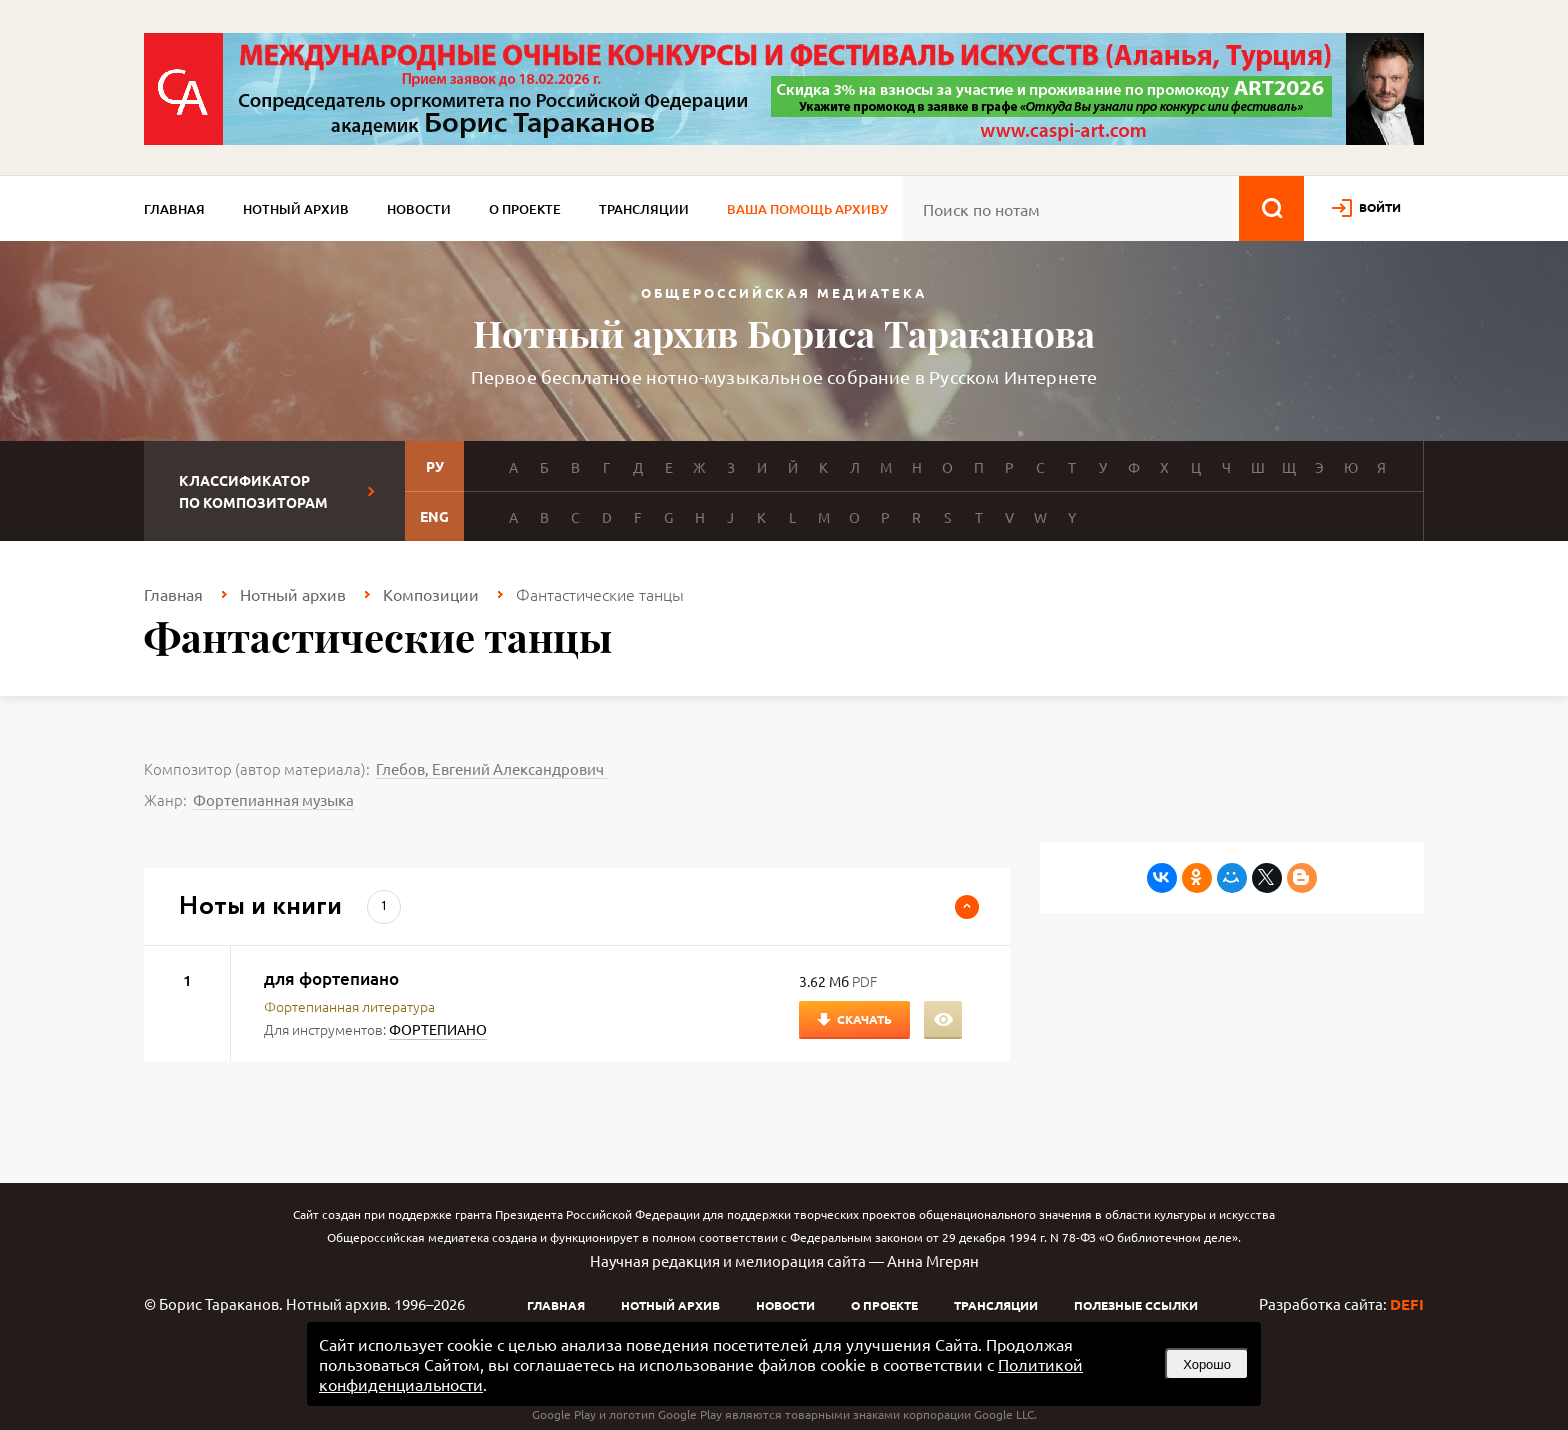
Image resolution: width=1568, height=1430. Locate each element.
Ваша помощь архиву (807, 209)
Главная (174, 209)
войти (1380, 207)
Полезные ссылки (1136, 1305)
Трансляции (644, 209)
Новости (419, 209)
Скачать (864, 1019)
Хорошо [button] (1207, 1364)
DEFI (1407, 1304)
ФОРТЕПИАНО (438, 1029)
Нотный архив (296, 209)
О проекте (525, 209)
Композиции (431, 594)
